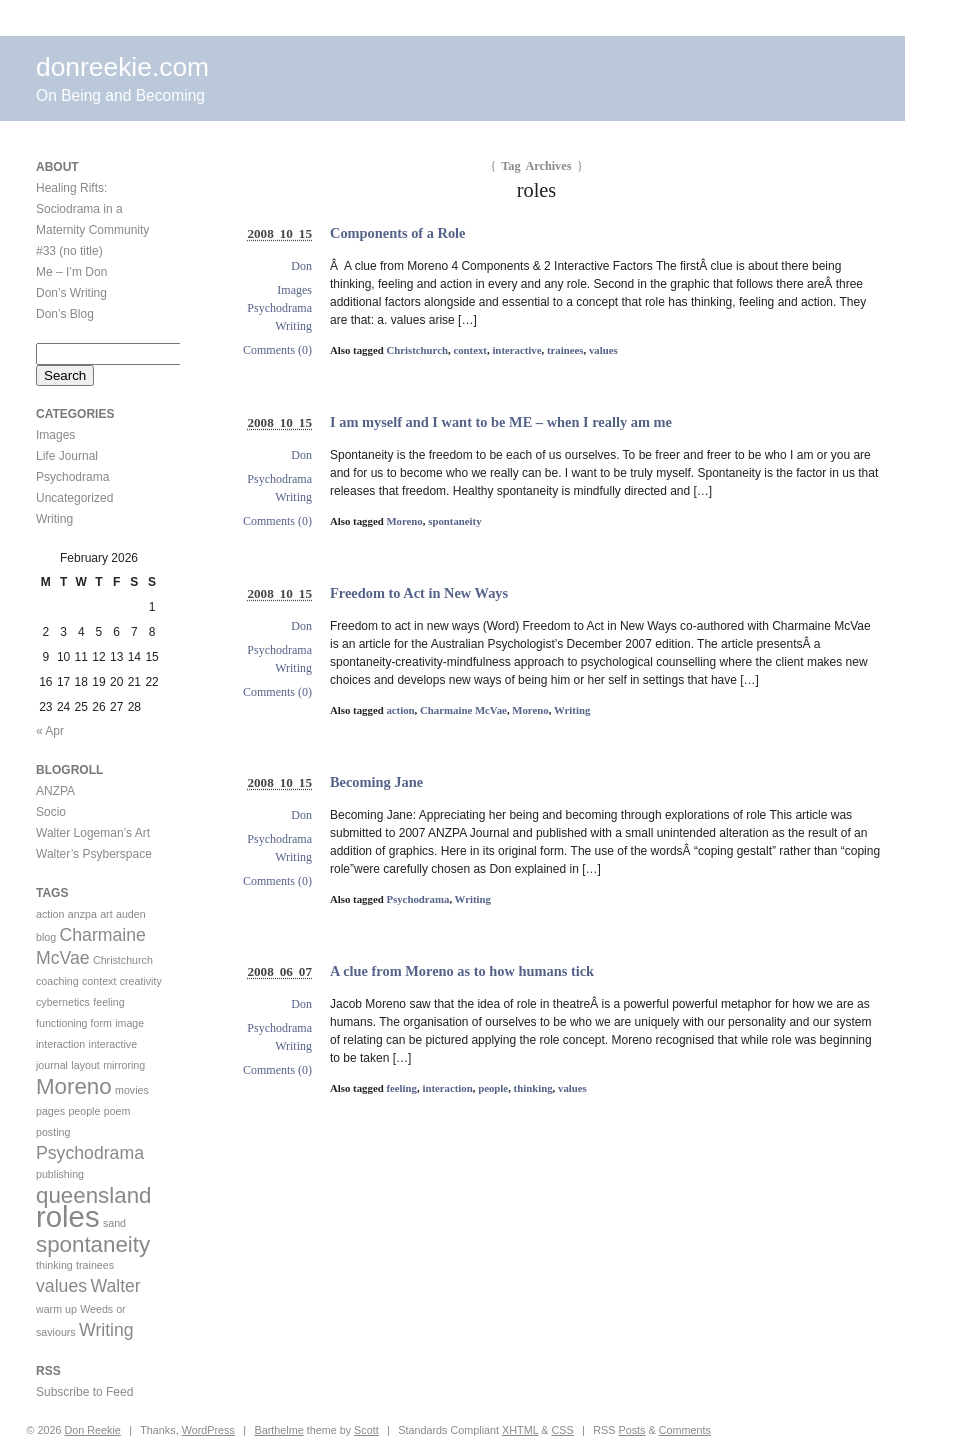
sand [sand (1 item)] (114, 1223)
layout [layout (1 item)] (85, 1065)
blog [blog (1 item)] (46, 937)
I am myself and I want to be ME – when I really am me (501, 422)
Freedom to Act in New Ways (419, 593)
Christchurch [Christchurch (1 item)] (123, 960)
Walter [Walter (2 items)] (115, 1286)
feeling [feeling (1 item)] (108, 1002)
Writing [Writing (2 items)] (106, 1330)
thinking (533, 1088)
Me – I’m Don (71, 272)
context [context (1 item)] (99, 981)
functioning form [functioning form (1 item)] (74, 1023)
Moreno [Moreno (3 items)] (74, 1086)
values (603, 350)
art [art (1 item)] (106, 914)
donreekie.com (122, 67)
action (400, 710)
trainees (565, 350)
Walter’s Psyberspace (94, 854)
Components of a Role (398, 233)
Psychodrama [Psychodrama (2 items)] (90, 1153)
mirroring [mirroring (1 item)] (124, 1065)
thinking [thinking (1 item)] (54, 1265)
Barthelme (278, 1430)
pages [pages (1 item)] (50, 1111)
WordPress (208, 1430)
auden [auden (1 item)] (131, 914)
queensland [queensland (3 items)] (93, 1195)
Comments (685, 1430)
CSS (563, 1430)
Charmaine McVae (463, 710)
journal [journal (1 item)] (52, 1065)
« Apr (50, 731)
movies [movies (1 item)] (132, 1090)
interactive (516, 350)
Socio (51, 812)
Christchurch (417, 350)
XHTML (520, 1430)
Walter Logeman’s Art (93, 833)
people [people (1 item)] (84, 1111)
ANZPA (55, 791)
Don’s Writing (71, 293)
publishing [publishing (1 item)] (60, 1174)
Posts (632, 1430)
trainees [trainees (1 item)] (95, 1265)
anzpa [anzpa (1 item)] (82, 914)
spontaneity (454, 521)
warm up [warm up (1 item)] (56, 1309)
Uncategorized (74, 498)
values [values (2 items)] (61, 1286)
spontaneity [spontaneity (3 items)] (93, 1244)
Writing (293, 326)
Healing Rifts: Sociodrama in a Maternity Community (92, 209)
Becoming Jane (376, 782)
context (470, 350)
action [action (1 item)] (50, 914)
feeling (401, 1088)
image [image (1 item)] (129, 1023)
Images (294, 290)
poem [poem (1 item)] (117, 1111)
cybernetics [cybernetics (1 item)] (63, 1002)
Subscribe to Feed (84, 1392)
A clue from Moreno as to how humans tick (462, 971)
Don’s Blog (65, 314)
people (493, 1088)
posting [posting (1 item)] (53, 1132)
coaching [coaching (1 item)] (57, 981)
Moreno (404, 521)
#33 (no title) (69, 251)
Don (301, 266)
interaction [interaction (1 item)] (60, 1044)
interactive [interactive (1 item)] (113, 1044)
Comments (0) (277, 350)
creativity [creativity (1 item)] (141, 981)
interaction (447, 1088)
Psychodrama (279, 308)
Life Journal (67, 456)
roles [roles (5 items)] (68, 1216)
